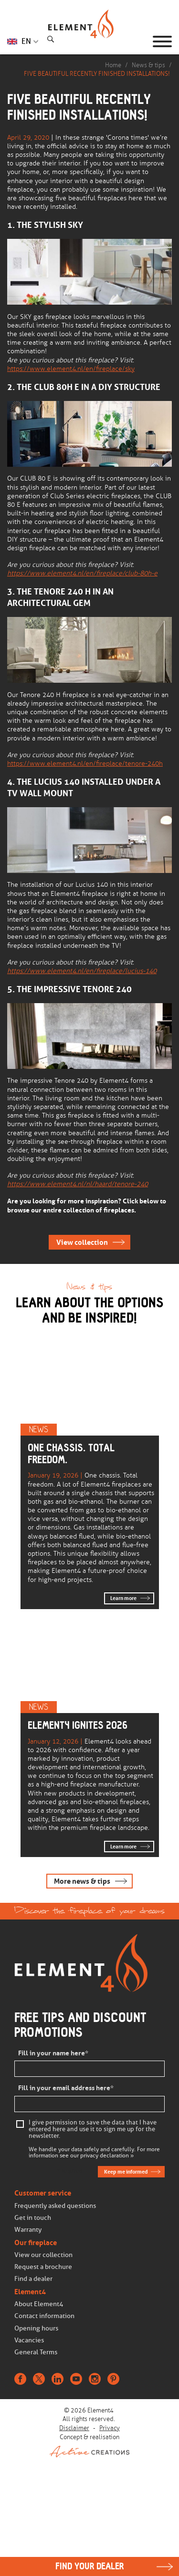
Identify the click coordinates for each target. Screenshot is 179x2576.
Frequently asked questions (55, 2206)
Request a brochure (43, 2267)
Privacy (109, 2428)
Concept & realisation (89, 2445)
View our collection (43, 2255)
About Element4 (38, 2304)
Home (113, 65)
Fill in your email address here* (66, 2088)
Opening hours (36, 2328)
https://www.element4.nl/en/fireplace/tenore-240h (85, 763)
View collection (82, 1242)
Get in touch (32, 2218)
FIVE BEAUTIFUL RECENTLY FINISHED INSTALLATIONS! (97, 73)
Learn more (123, 1598)
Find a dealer (33, 2279)
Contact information (44, 2316)
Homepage (89, 41)
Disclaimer (74, 2428)
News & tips (148, 65)
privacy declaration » (107, 2156)
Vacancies (29, 2340)
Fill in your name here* (53, 2053)
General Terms (35, 2352)
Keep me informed (125, 2171)
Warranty (28, 2230)
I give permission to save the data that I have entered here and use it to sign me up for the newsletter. (93, 2129)
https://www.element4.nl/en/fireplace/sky (71, 369)
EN (26, 41)
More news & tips (82, 1881)
